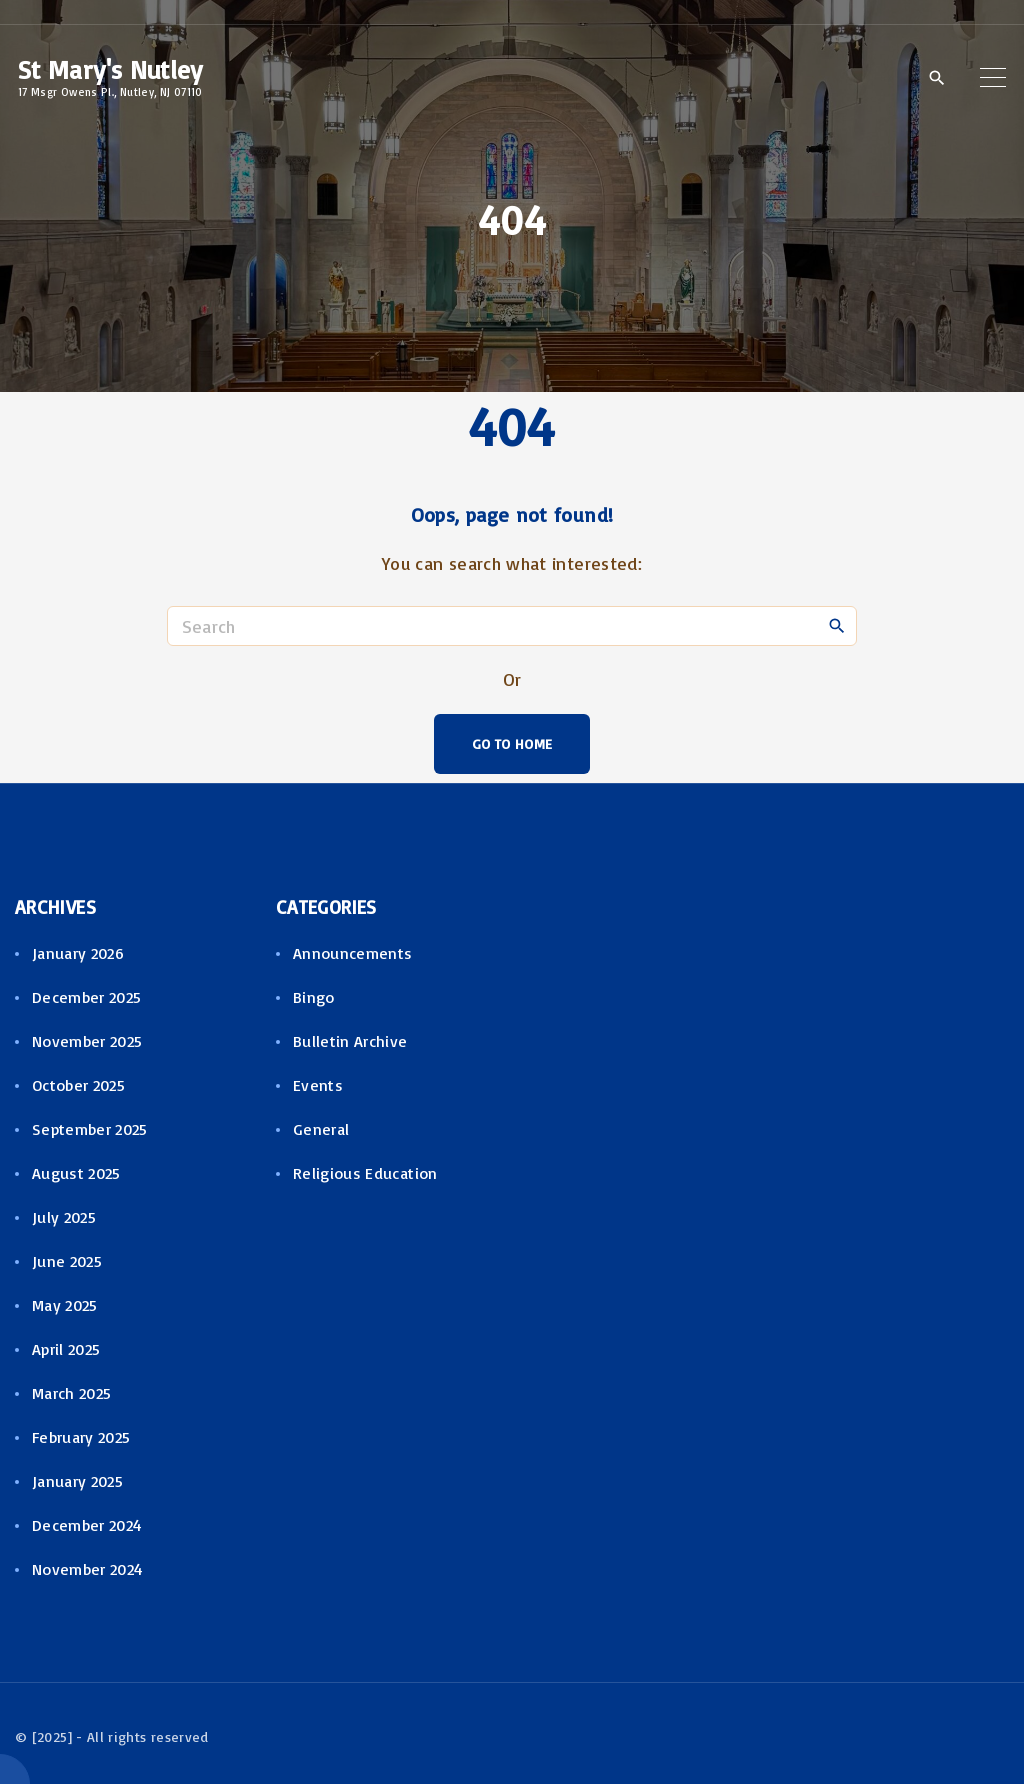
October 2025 (78, 1085)
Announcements (353, 953)
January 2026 (78, 953)
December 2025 (87, 997)
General (321, 1129)
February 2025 (81, 1437)
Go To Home (512, 743)
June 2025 (67, 1261)
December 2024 (87, 1525)
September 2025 (90, 1129)
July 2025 (64, 1217)
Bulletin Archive (350, 1041)
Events (318, 1085)
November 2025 (87, 1041)
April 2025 (66, 1349)
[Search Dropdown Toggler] (936, 78)
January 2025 (77, 1481)
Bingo (314, 997)
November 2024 (88, 1569)
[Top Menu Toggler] (993, 77)
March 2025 (72, 1393)
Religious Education (365, 1173)
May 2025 (65, 1305)
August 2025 (76, 1173)
